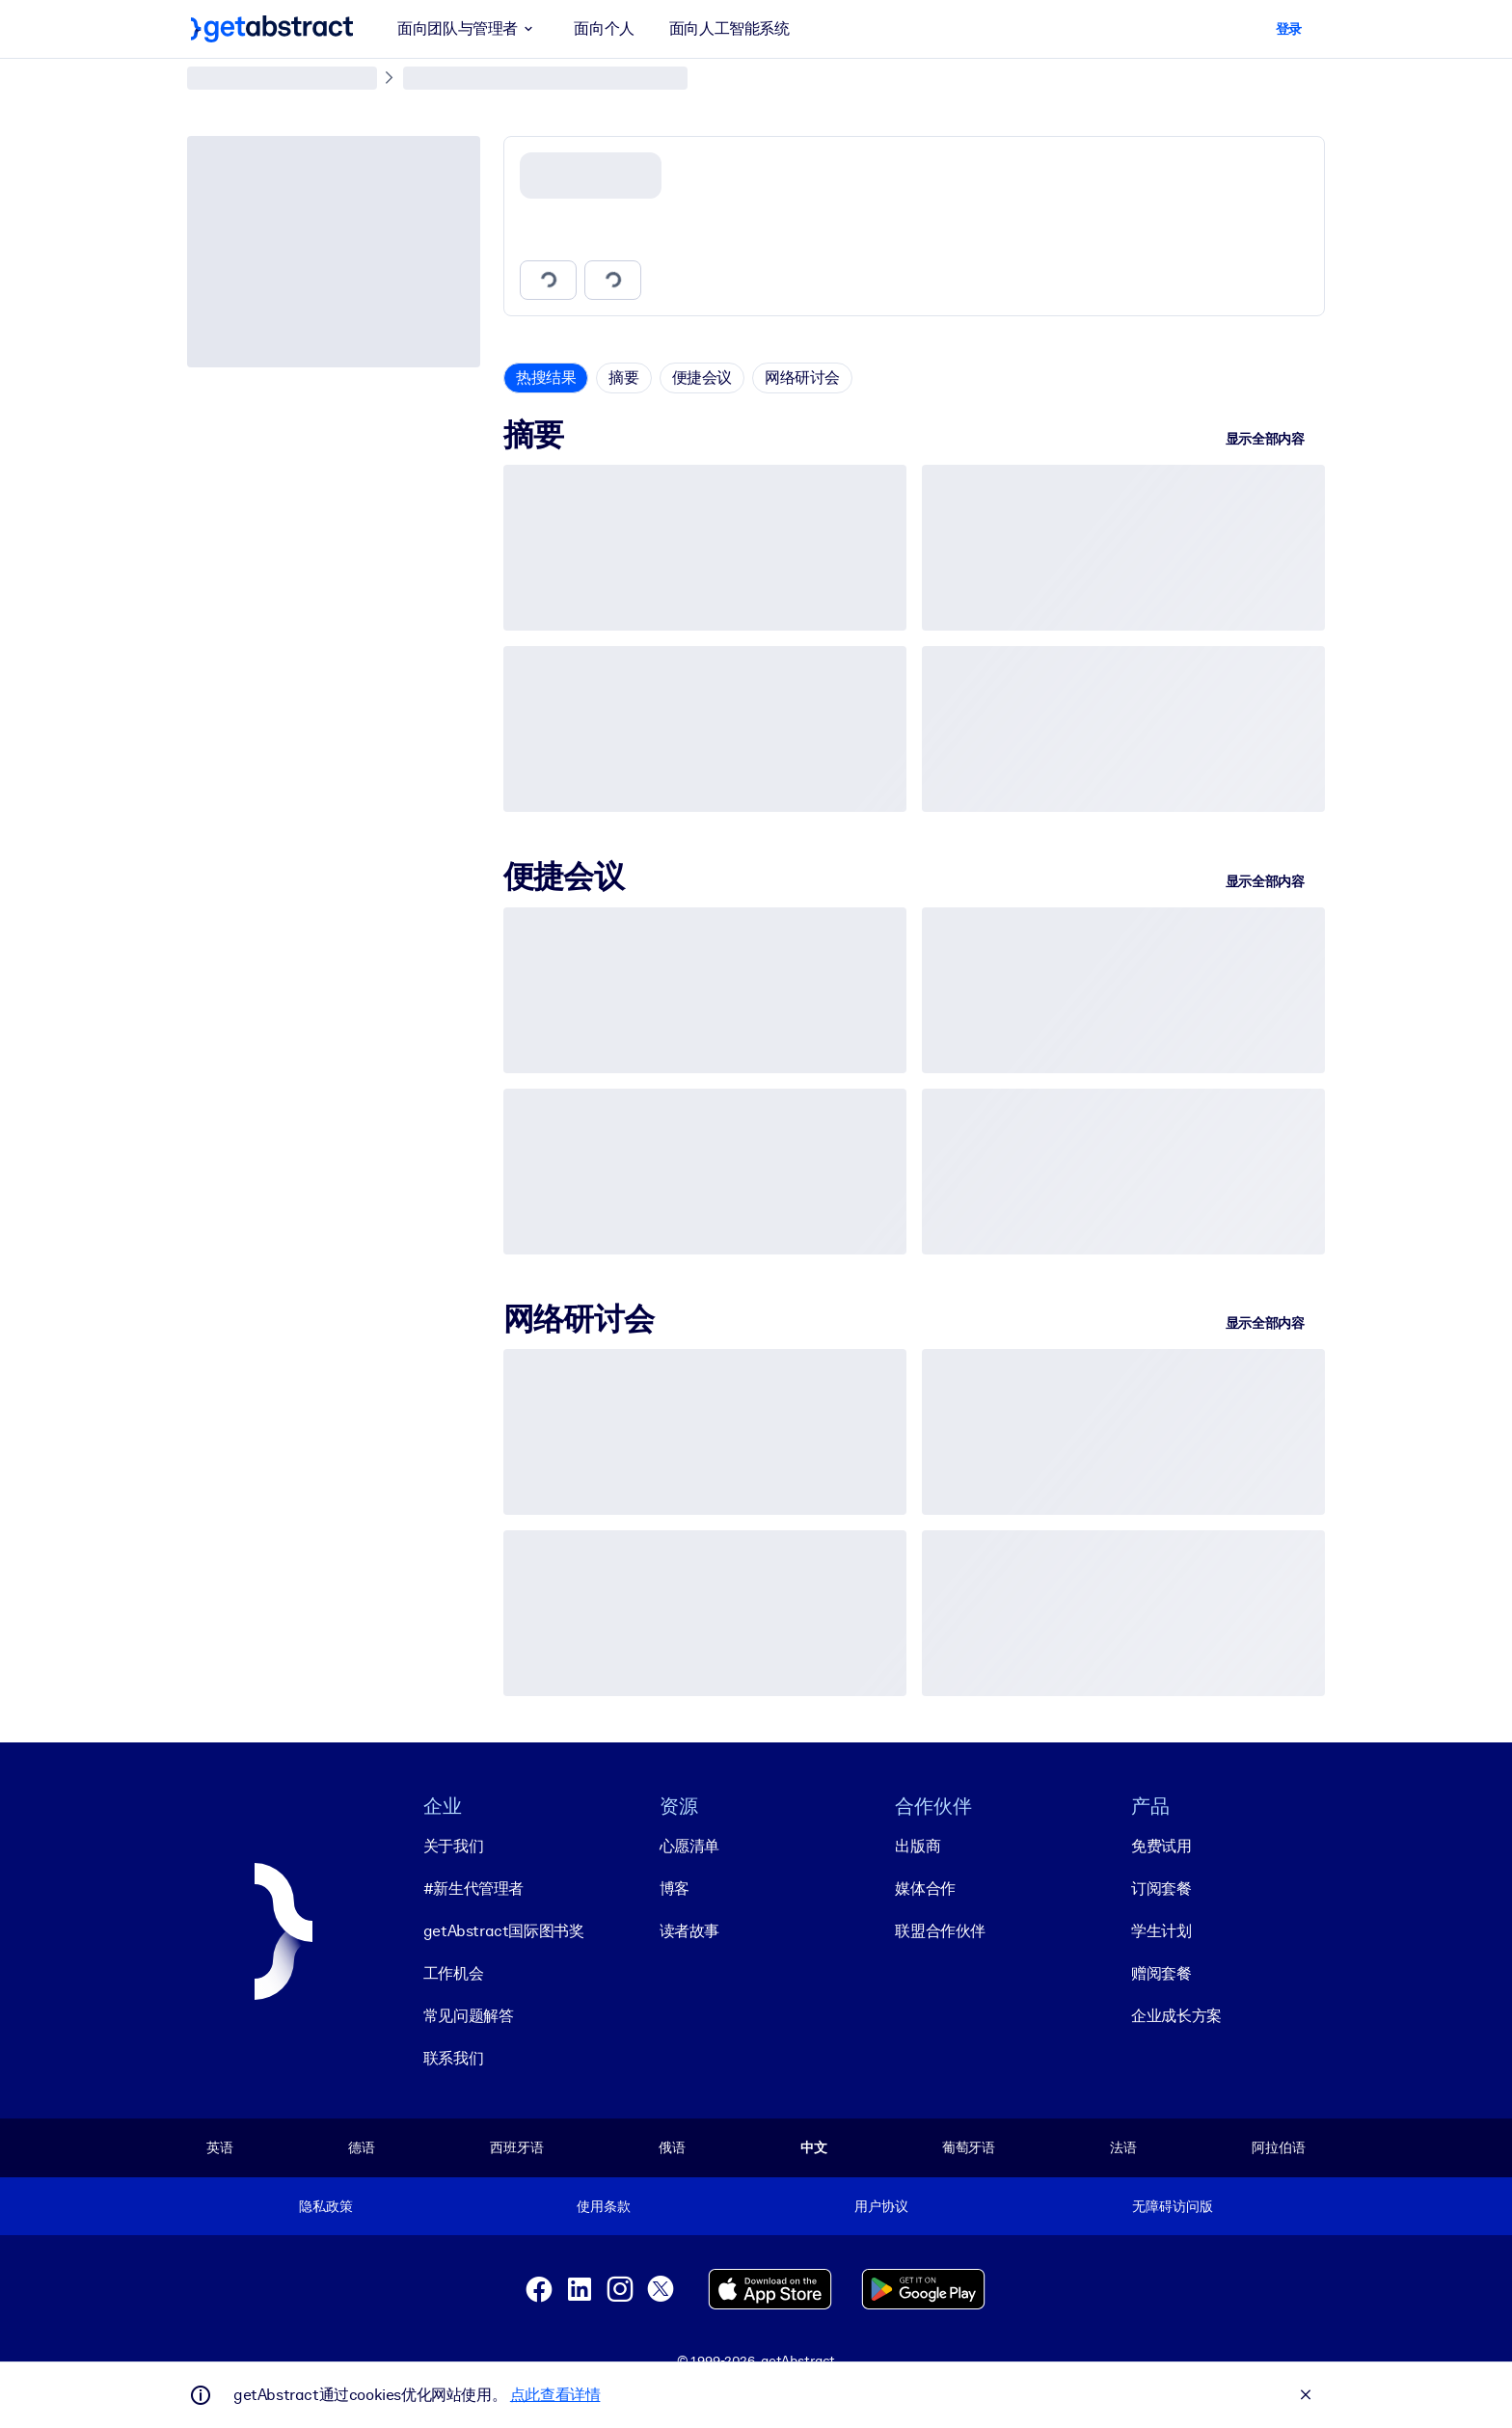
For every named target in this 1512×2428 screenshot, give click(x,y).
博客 (674, 1888)
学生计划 (1161, 1931)
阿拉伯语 (1278, 2147)
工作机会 (453, 1973)
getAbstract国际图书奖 (503, 1931)
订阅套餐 (1161, 1888)
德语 (361, 2147)
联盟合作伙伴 (940, 1931)
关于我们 (453, 1846)
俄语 (672, 2147)
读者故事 (689, 1931)
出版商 (917, 1846)
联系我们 (453, 2058)
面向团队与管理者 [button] (468, 28)
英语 (219, 2147)
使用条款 (603, 2206)
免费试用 (1161, 1846)
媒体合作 (925, 1888)
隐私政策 (325, 2206)
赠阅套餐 (1161, 1973)
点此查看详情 (555, 2395)
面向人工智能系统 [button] (729, 28)
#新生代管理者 (473, 1888)
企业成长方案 (1176, 2016)
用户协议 (880, 2206)
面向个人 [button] (604, 28)
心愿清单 (689, 1846)
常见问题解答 (468, 2016)
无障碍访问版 (1172, 2206)
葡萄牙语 (968, 2147)
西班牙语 (516, 2147)
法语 (1123, 2147)
